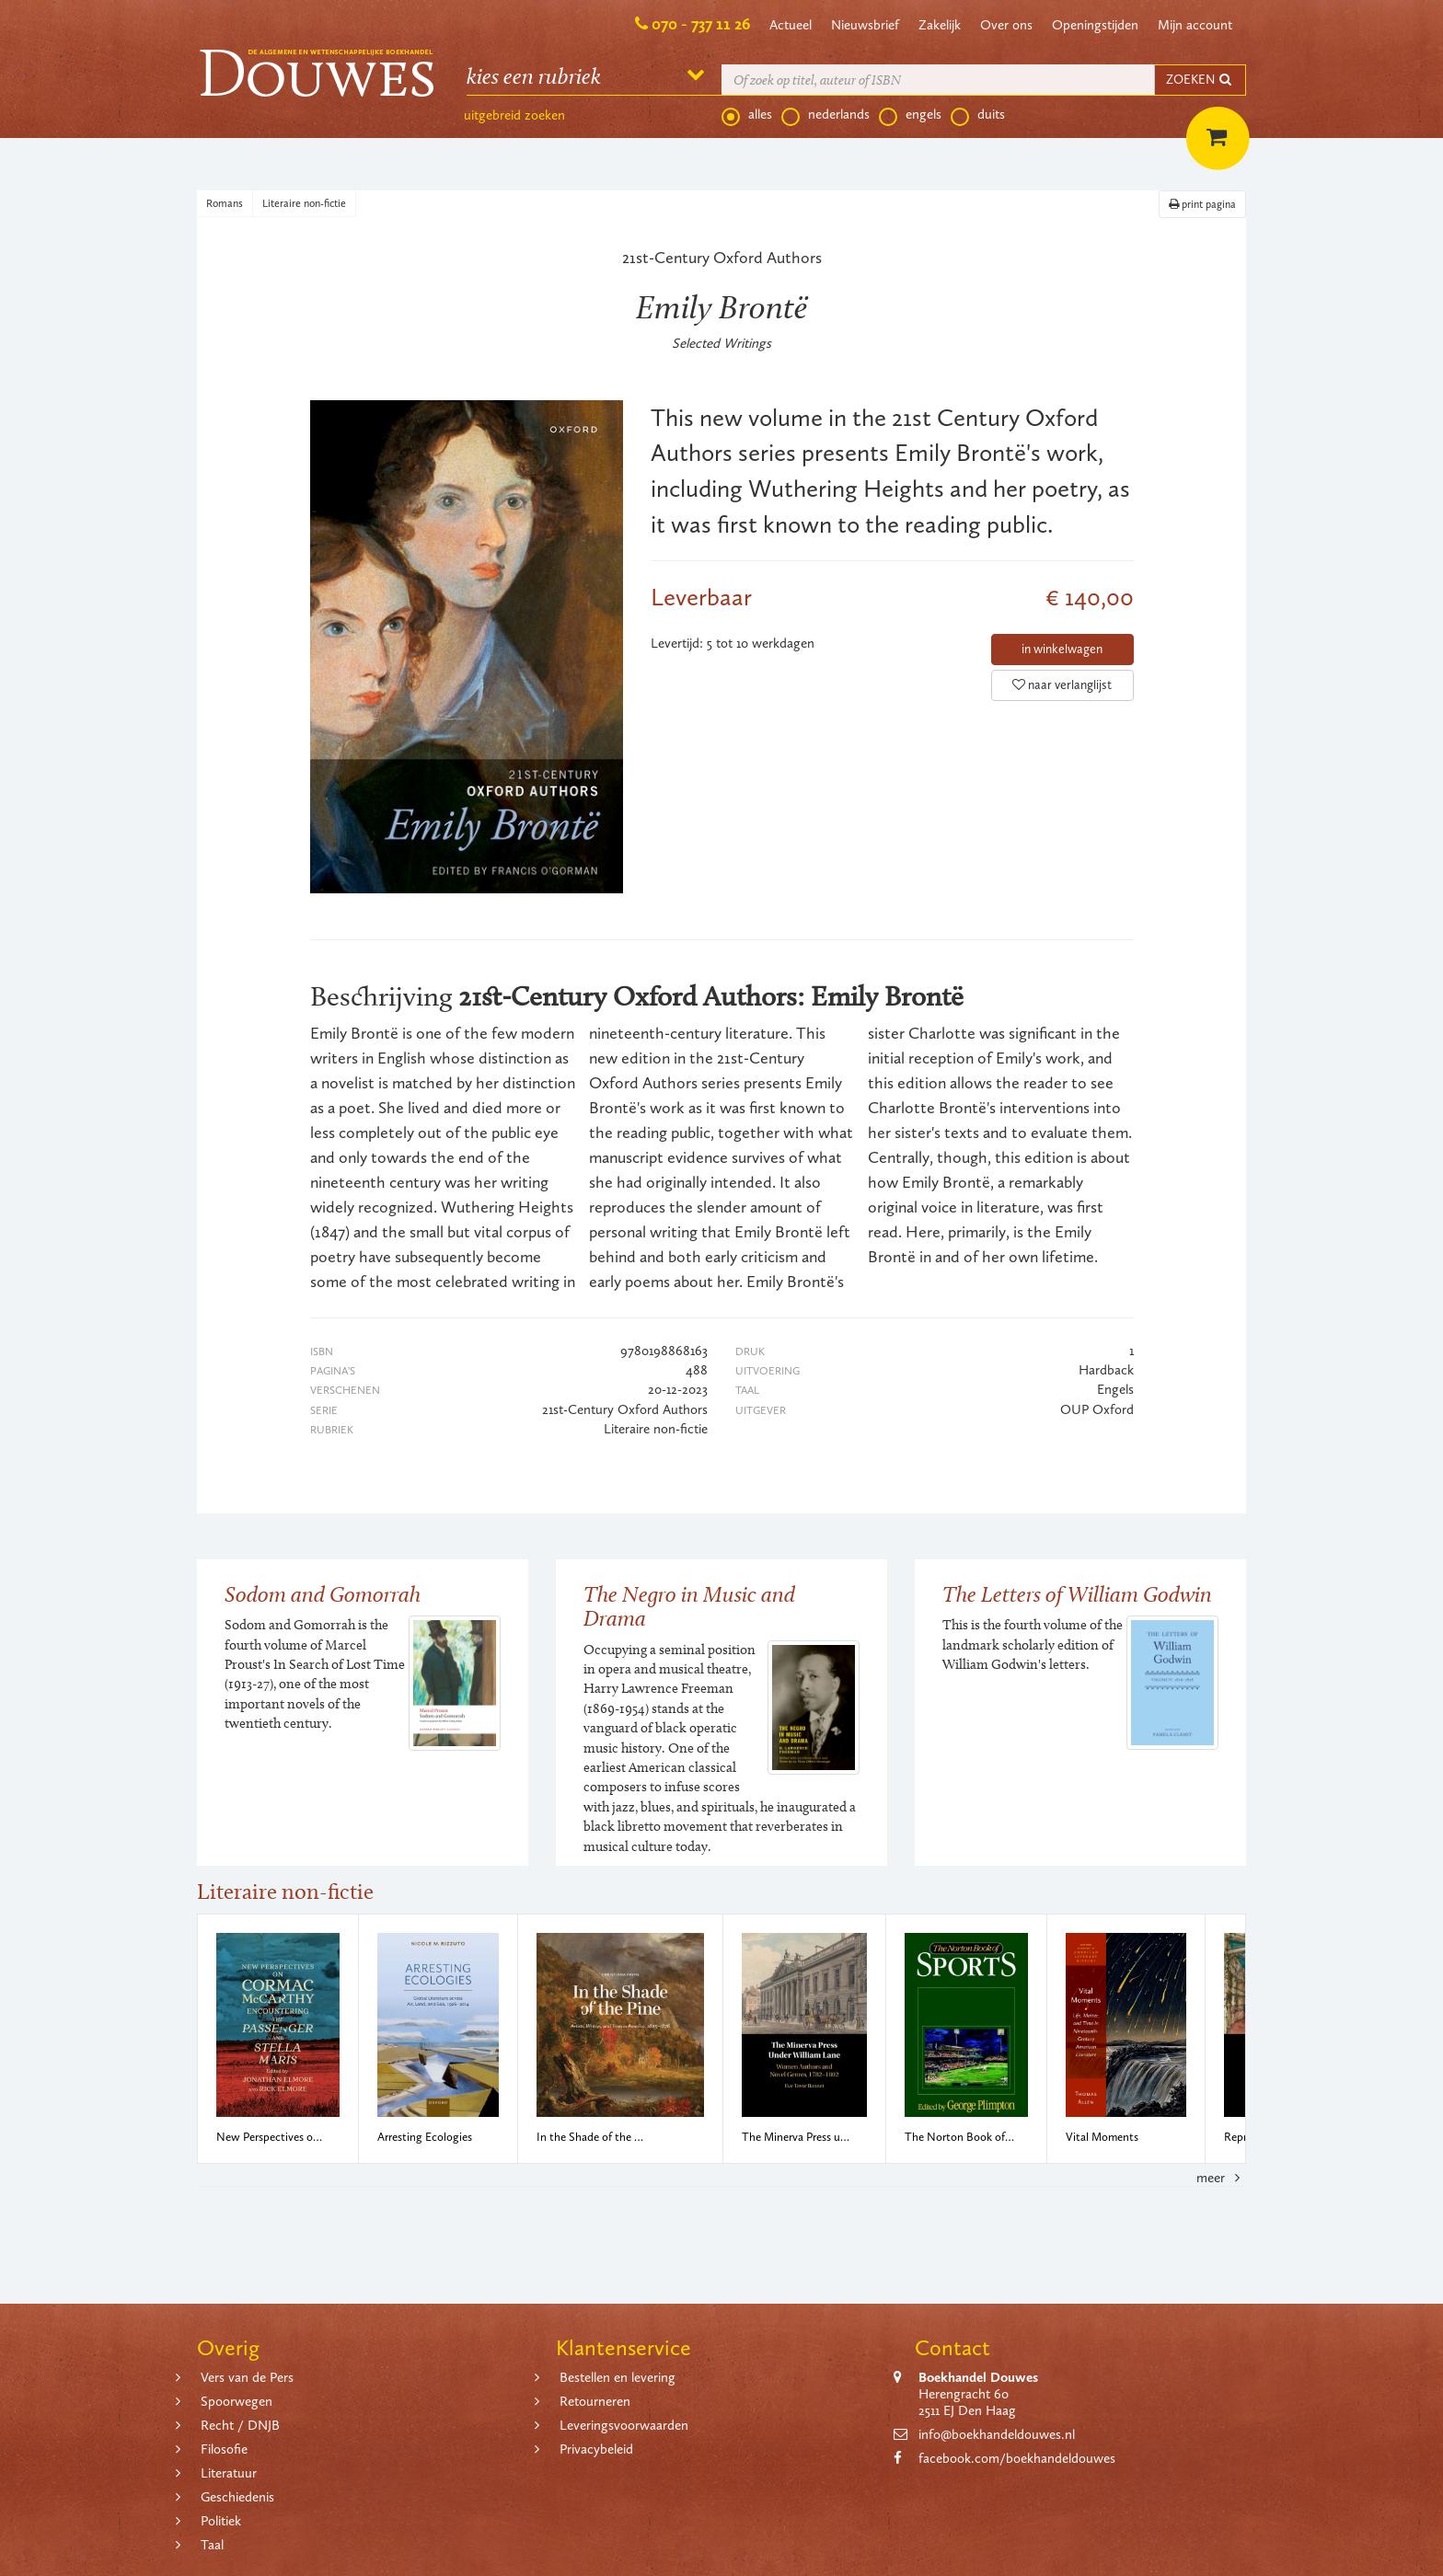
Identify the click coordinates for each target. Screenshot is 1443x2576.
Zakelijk (939, 25)
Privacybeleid (596, 2449)
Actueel (790, 25)
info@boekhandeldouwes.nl (996, 2434)
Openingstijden (1095, 25)
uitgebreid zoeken (514, 115)
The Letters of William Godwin (1077, 1594)
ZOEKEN (1200, 79)
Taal (212, 2544)
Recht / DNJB (240, 2425)
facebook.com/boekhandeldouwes (1016, 2458)
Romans (224, 203)
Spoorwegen (236, 2401)
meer (1221, 2177)
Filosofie (224, 2449)
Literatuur (229, 2473)
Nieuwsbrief (865, 25)
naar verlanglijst (1062, 685)
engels (910, 115)
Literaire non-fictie (304, 203)
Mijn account (1195, 25)
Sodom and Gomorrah (323, 1594)
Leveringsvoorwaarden (624, 2425)
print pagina (1202, 204)
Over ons (1006, 25)
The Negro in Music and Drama (689, 1606)
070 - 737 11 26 (701, 24)
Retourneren (595, 2401)
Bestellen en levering (617, 2377)
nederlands (825, 115)
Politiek (221, 2521)
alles (747, 115)
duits (978, 115)
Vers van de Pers (247, 2377)
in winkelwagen (1062, 649)
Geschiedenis (237, 2497)
